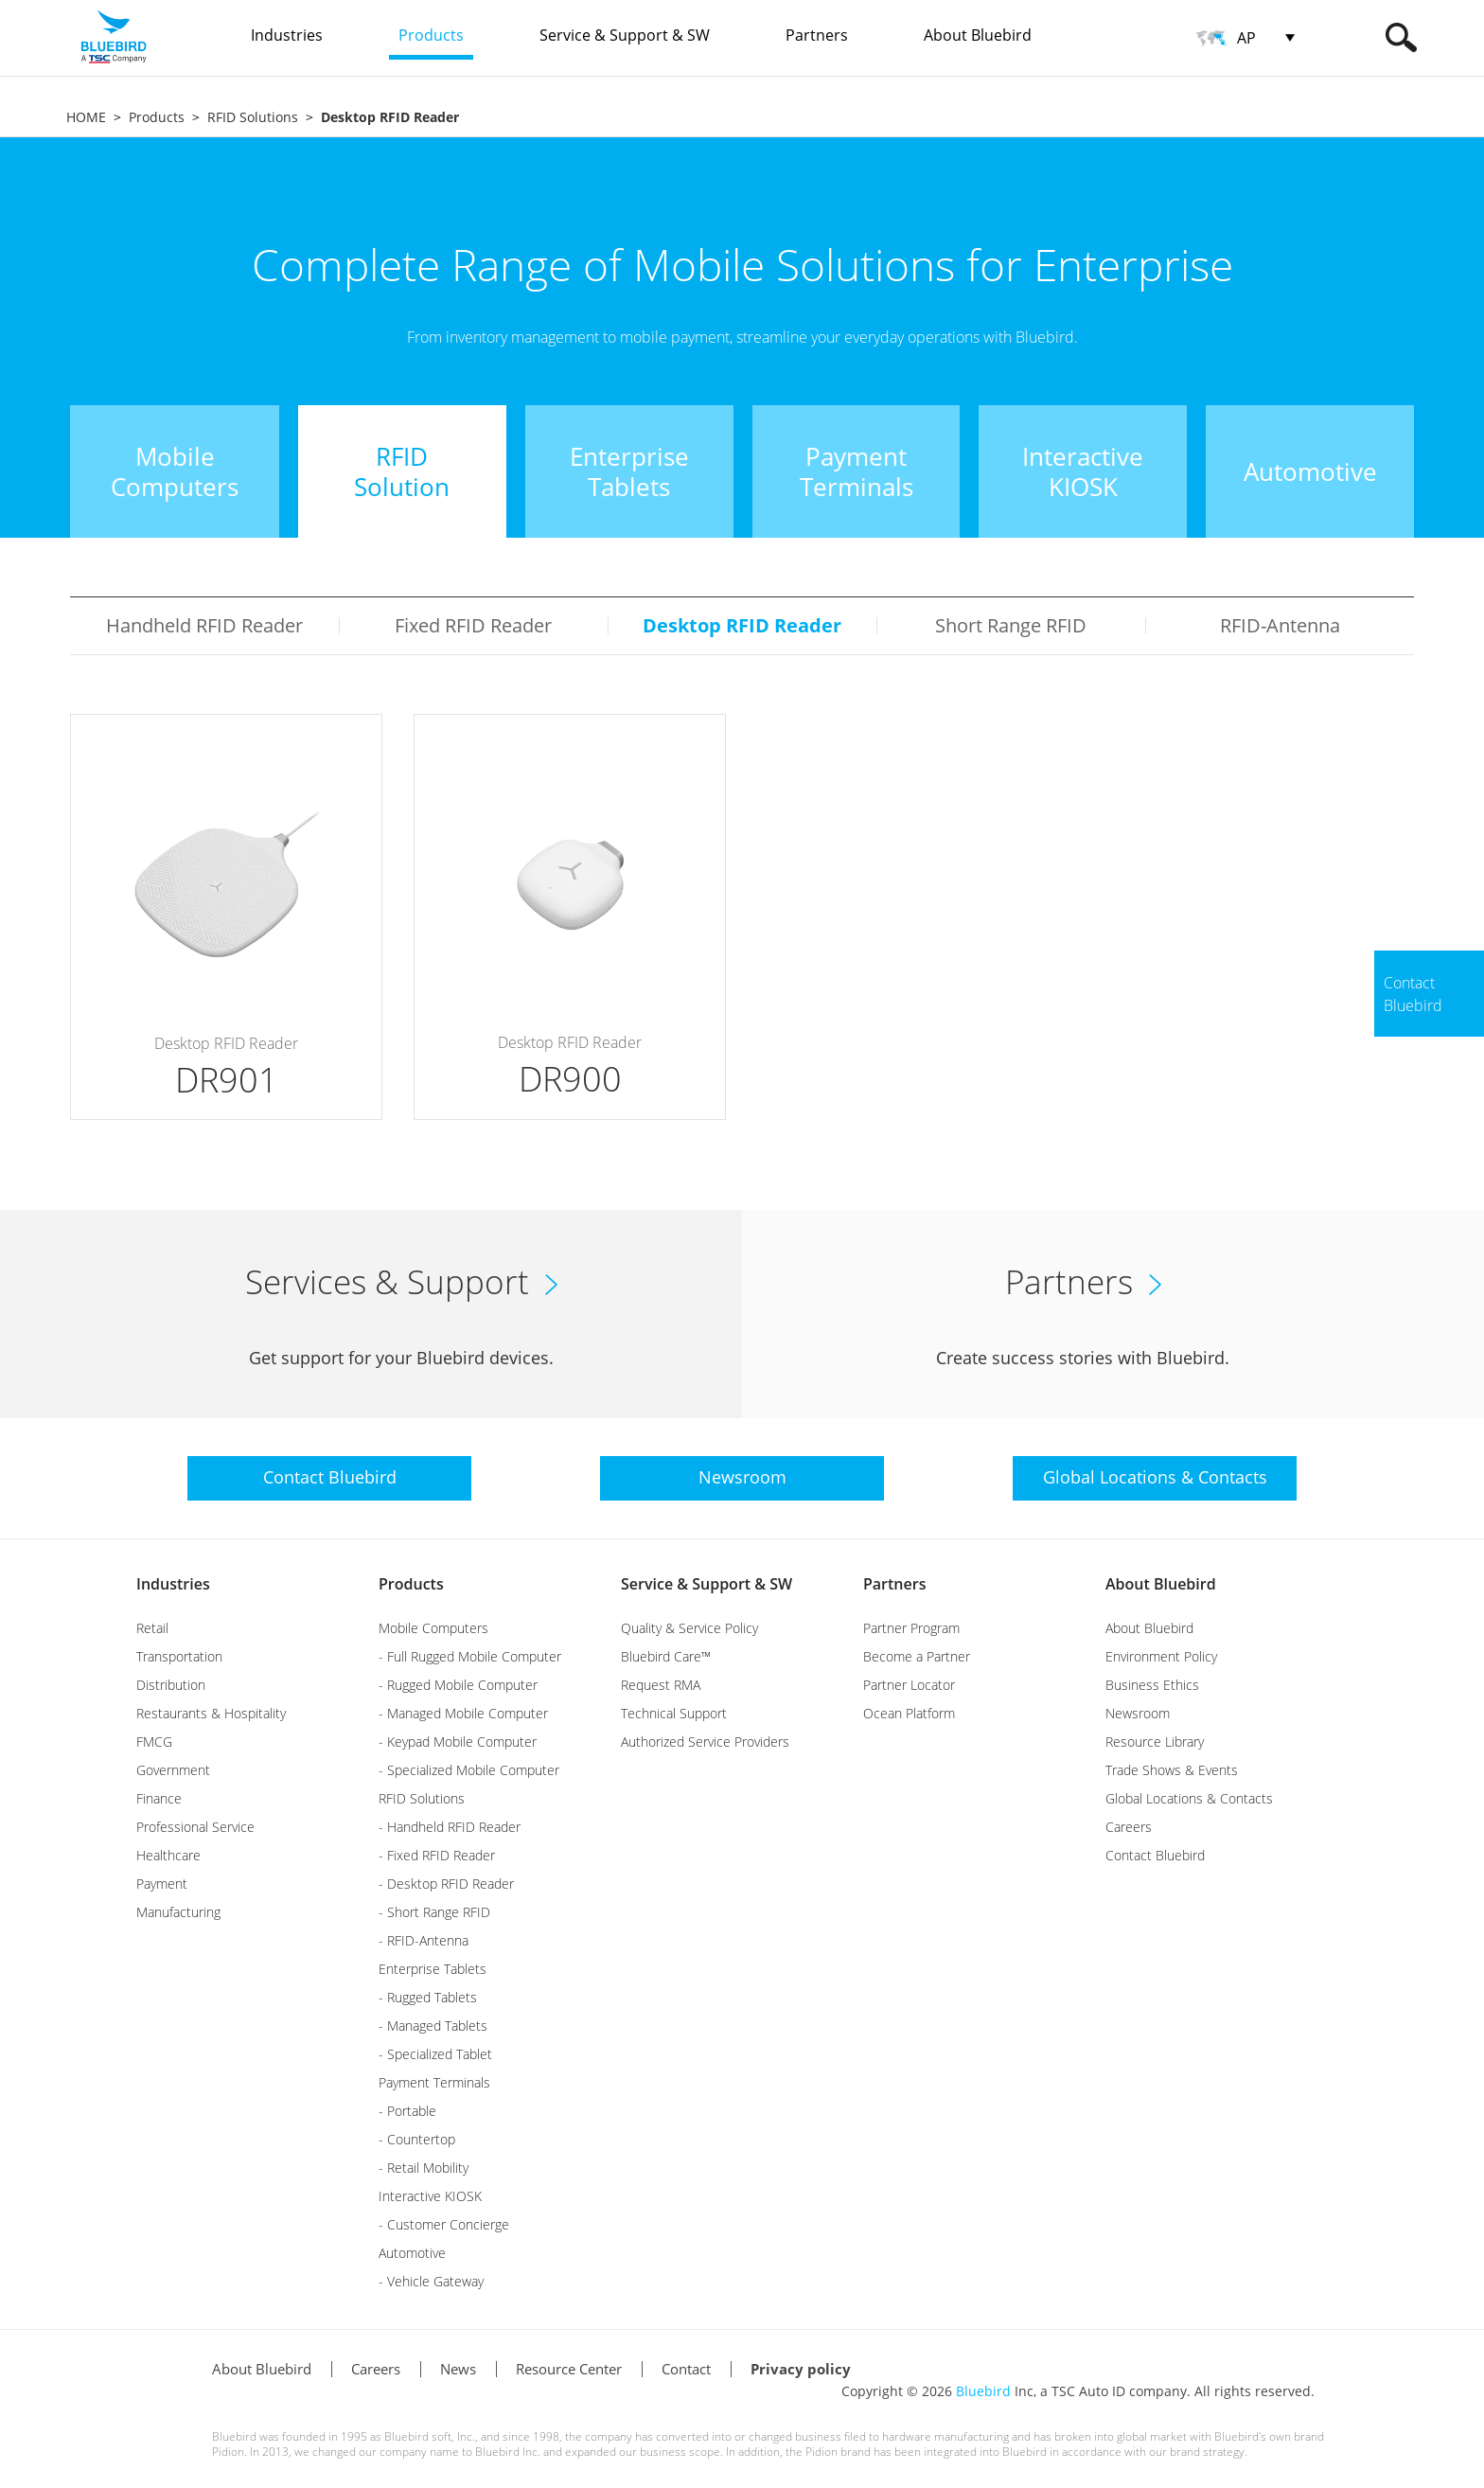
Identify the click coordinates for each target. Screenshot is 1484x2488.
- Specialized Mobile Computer (469, 1770)
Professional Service (195, 1827)
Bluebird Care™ (666, 1656)
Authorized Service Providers (705, 1741)
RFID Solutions (252, 117)
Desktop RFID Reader (742, 625)
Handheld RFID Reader (204, 625)
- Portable (407, 2111)
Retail (152, 1628)
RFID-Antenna (1280, 625)
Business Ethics (1152, 1685)
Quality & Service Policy (689, 1628)
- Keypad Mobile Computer (458, 1741)
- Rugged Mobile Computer (458, 1685)
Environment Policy (1161, 1656)
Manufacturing (178, 1912)
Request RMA (660, 1685)
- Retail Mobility (423, 2168)
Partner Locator (909, 1685)
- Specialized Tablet (435, 2054)
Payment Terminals (434, 2082)
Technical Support (674, 1713)
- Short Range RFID (434, 1912)
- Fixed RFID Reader (437, 1855)
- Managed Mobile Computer (463, 1713)
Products (157, 117)
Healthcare (168, 1855)
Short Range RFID (1010, 625)
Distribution (170, 1685)
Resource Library (1154, 1741)
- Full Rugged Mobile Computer (470, 1656)
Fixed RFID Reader (473, 625)
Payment (161, 1884)
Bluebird (983, 2391)
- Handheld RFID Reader (450, 1827)
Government (173, 1770)
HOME (86, 117)
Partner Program (911, 1628)
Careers (1128, 1827)
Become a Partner (916, 1656)
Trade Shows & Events (1171, 1770)
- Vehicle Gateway (431, 2281)
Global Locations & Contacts (1189, 1798)
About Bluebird (1160, 1583)
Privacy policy (801, 2368)
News (458, 2368)
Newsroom (1137, 1713)
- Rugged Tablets (428, 1997)
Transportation (179, 1656)
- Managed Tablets (433, 2026)
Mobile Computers (433, 1628)
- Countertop (417, 2139)
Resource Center (569, 2368)
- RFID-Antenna (423, 1940)
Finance (159, 1798)
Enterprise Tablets (432, 1969)
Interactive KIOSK (430, 2196)
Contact (686, 2368)
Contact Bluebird (1155, 1855)
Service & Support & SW (706, 1583)
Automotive (412, 2253)
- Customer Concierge (444, 2224)
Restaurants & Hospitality (211, 1713)
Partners (894, 1583)
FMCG (154, 1741)
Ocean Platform (909, 1713)
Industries (173, 1583)
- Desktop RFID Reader (446, 1884)
